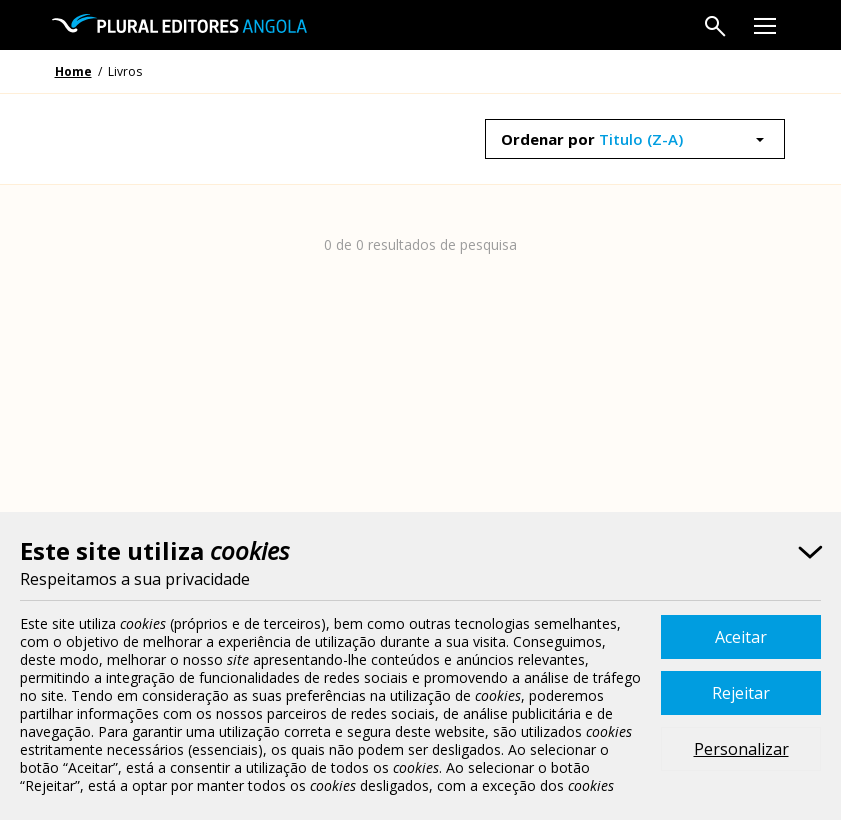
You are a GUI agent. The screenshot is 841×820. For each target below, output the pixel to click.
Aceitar (741, 637)
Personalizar (741, 749)
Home (73, 71)
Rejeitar (741, 693)
